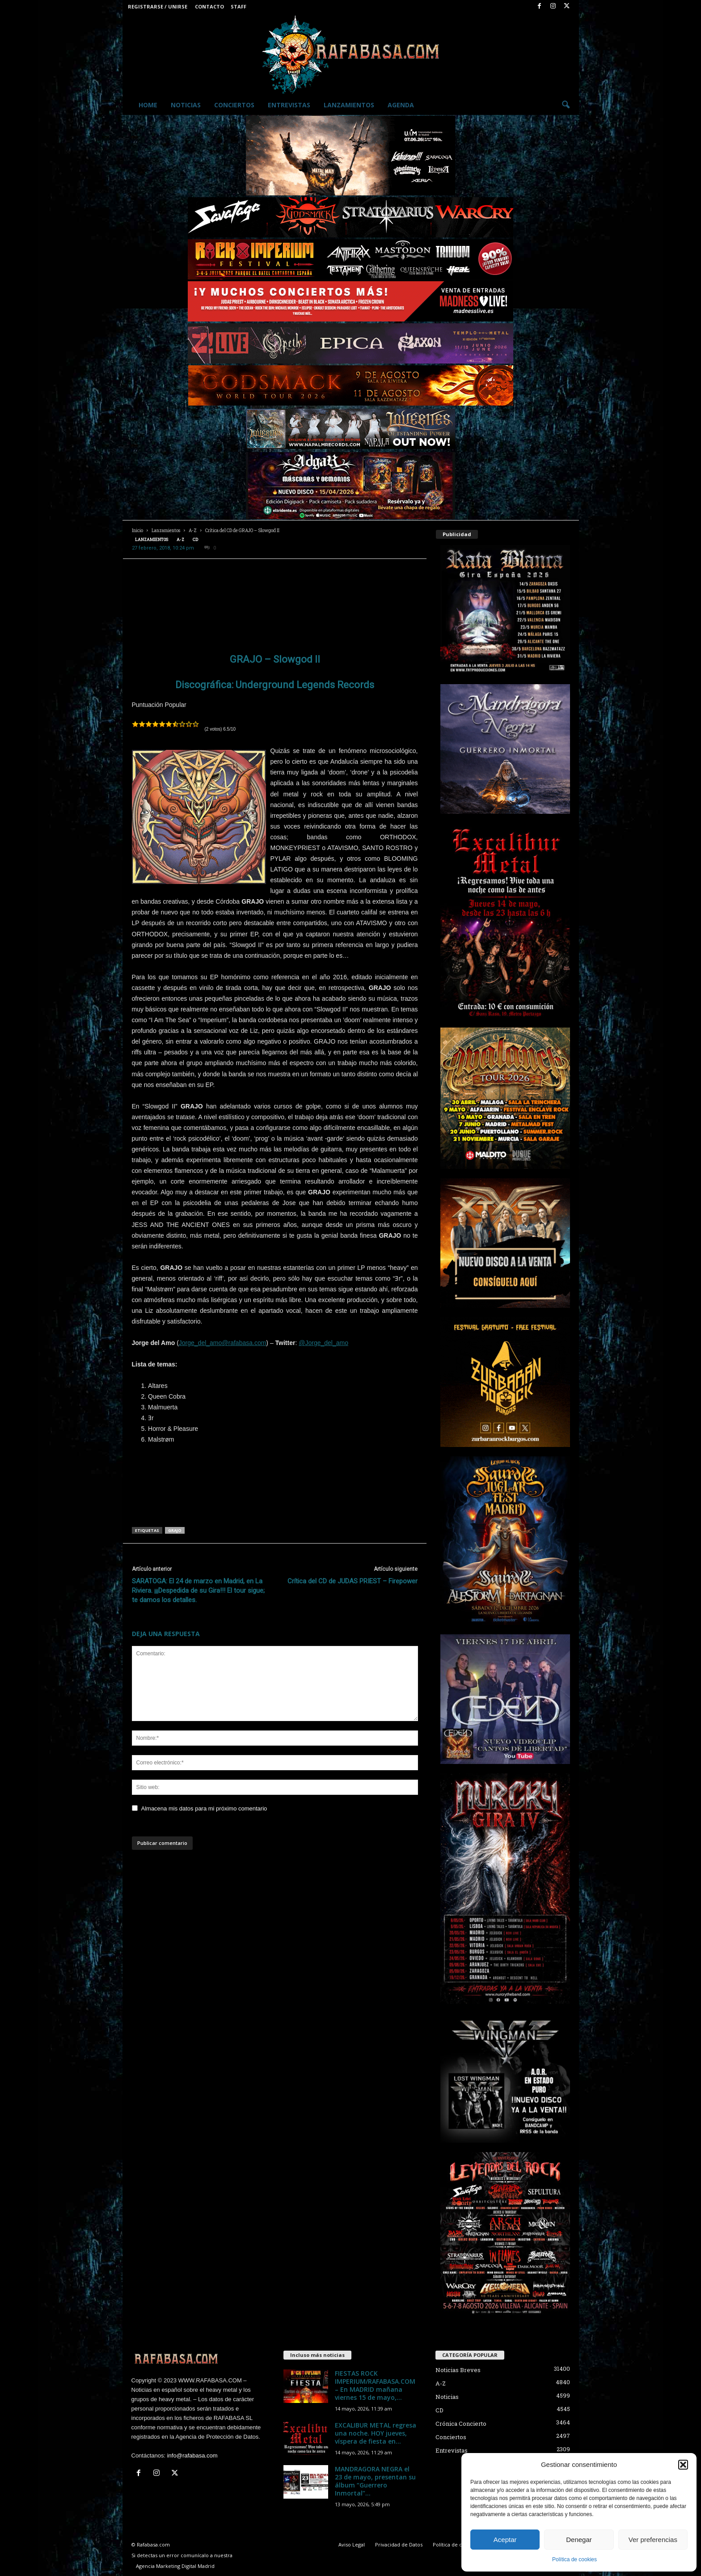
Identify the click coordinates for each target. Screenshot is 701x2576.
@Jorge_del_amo (323, 1342)
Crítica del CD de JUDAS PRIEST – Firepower (352, 1581)
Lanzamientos (349, 105)
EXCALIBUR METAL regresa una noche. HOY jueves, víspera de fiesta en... (375, 2433)
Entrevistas (289, 105)
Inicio (137, 530)
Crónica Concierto (460, 2423)
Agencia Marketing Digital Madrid (175, 2566)
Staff (238, 6)
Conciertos (234, 105)
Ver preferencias (653, 2539)
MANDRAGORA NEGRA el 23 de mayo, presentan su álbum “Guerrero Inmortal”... (375, 2481)
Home (148, 105)
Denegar (579, 2539)
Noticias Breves (458, 2370)
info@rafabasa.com (192, 2455)
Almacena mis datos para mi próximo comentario (204, 1808)
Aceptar (505, 2539)
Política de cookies (574, 2559)
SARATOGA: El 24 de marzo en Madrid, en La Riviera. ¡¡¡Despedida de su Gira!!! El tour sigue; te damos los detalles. (198, 1590)
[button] (683, 2464)
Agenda (401, 105)
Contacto (209, 6)
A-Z (193, 530)
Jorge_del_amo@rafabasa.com (222, 1342)
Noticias (186, 105)
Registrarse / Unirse (157, 6)
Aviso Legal (351, 2544)
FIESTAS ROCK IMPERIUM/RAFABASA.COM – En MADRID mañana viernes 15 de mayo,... (375, 2385)
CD (195, 539)
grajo (175, 1530)
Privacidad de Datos (398, 2544)
